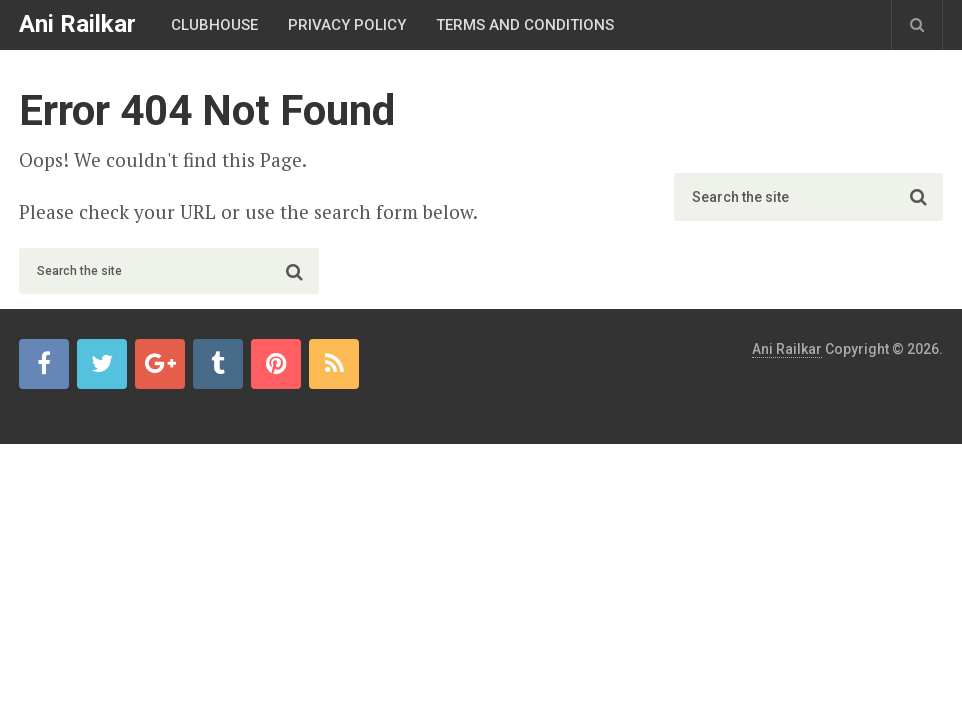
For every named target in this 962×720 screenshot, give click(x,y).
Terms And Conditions (525, 25)
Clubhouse (214, 25)
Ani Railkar (77, 24)
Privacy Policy (347, 25)
